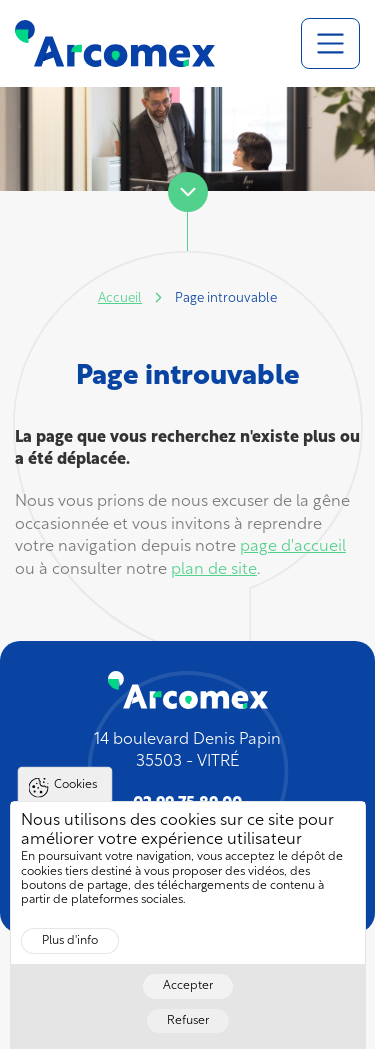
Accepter (188, 1002)
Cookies (75, 801)
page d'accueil (293, 547)
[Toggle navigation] (330, 43)
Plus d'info (70, 957)
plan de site (214, 570)
